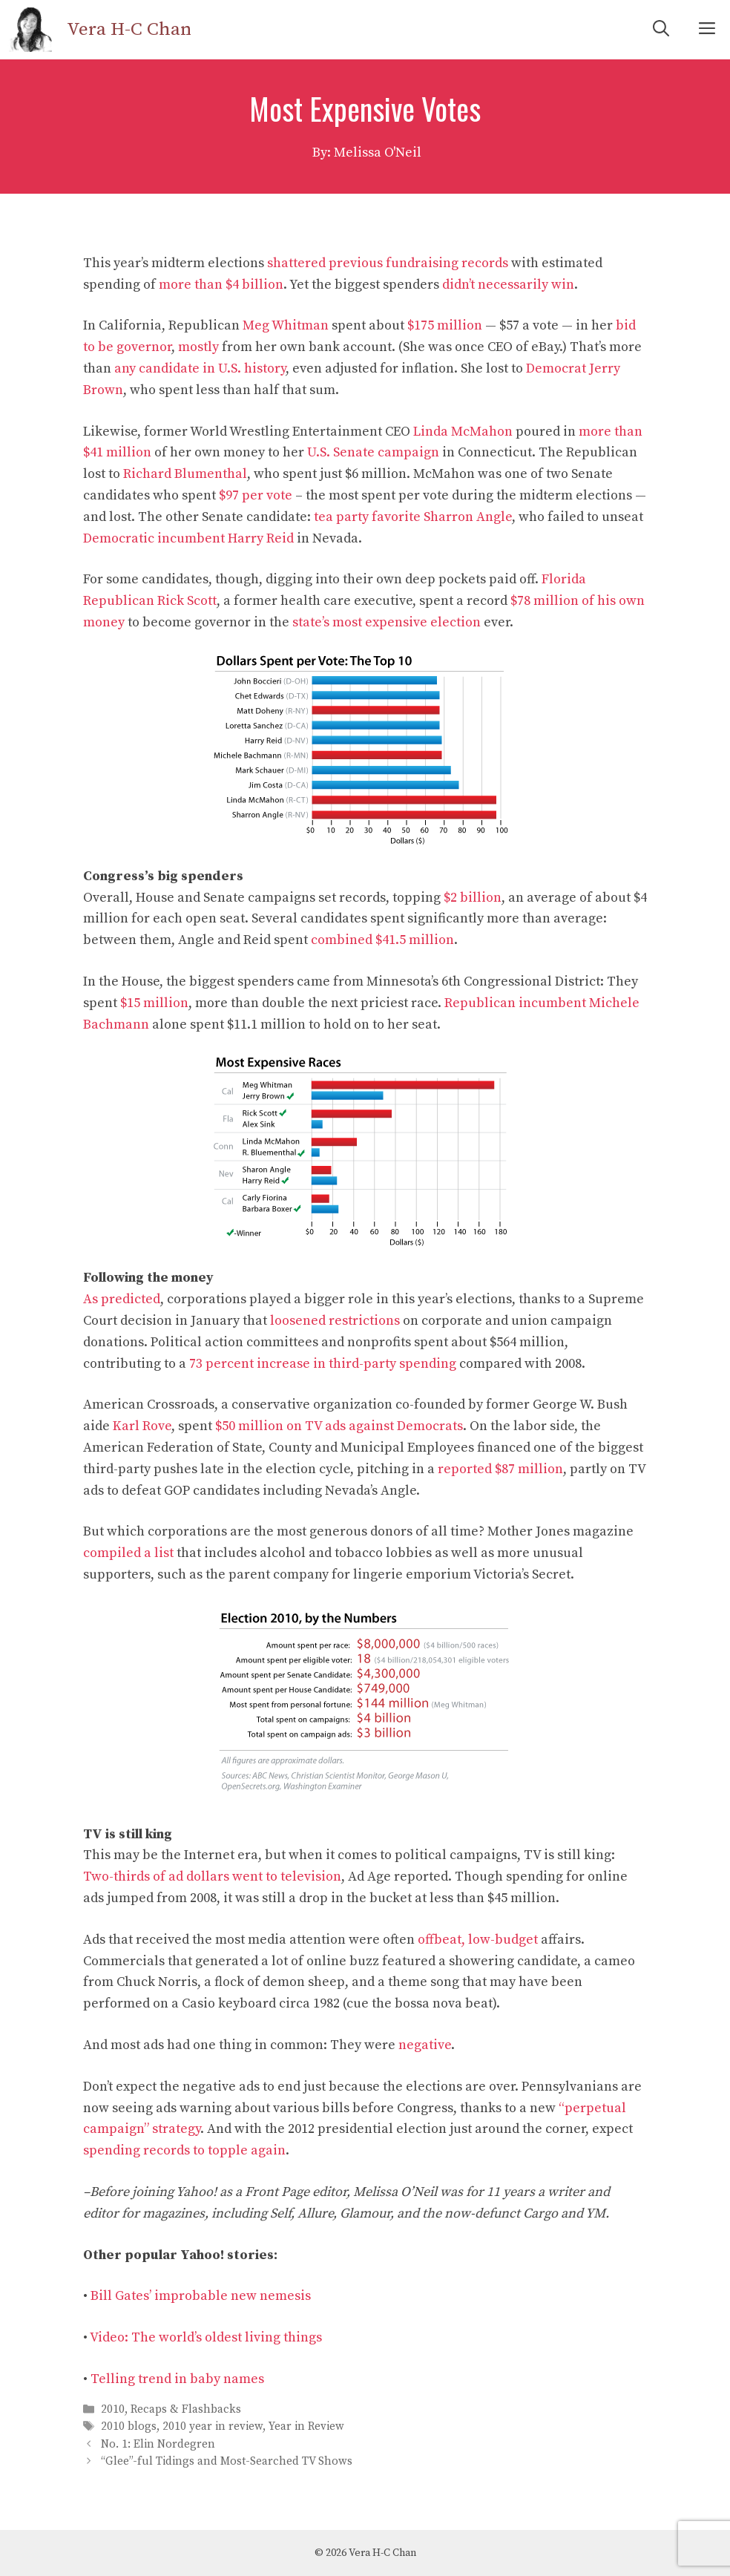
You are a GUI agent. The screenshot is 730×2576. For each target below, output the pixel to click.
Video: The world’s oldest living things (206, 2337)
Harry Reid (261, 538)
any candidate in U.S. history (200, 368)
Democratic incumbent (154, 538)
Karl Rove (142, 1426)
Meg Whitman (286, 325)
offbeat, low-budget (478, 1939)
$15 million (154, 1003)
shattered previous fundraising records (387, 263)
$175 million (444, 325)
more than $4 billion (221, 284)
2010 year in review (212, 2427)
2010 (113, 2409)
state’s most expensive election (386, 622)
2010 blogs (129, 2427)
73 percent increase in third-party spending (322, 1363)
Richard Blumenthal (185, 473)
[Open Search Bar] (661, 29)
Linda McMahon (463, 431)
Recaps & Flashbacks (186, 2409)
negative (424, 2045)
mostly (198, 346)
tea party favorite (367, 516)
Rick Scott (187, 600)
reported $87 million (500, 1469)
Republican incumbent (515, 1003)
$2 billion (473, 897)
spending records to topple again (184, 2150)
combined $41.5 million (382, 939)
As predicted (121, 1299)
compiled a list (128, 1552)
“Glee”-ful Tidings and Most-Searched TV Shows (226, 2461)
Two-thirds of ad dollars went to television (212, 1876)
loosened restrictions (335, 1320)
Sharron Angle (468, 516)
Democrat (556, 368)
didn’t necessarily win (508, 284)
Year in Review (306, 2427)
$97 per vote (255, 495)
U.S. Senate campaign (373, 452)
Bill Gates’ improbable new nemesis (201, 2295)
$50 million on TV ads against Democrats (339, 1426)
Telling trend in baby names (177, 2378)
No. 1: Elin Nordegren (158, 2444)
